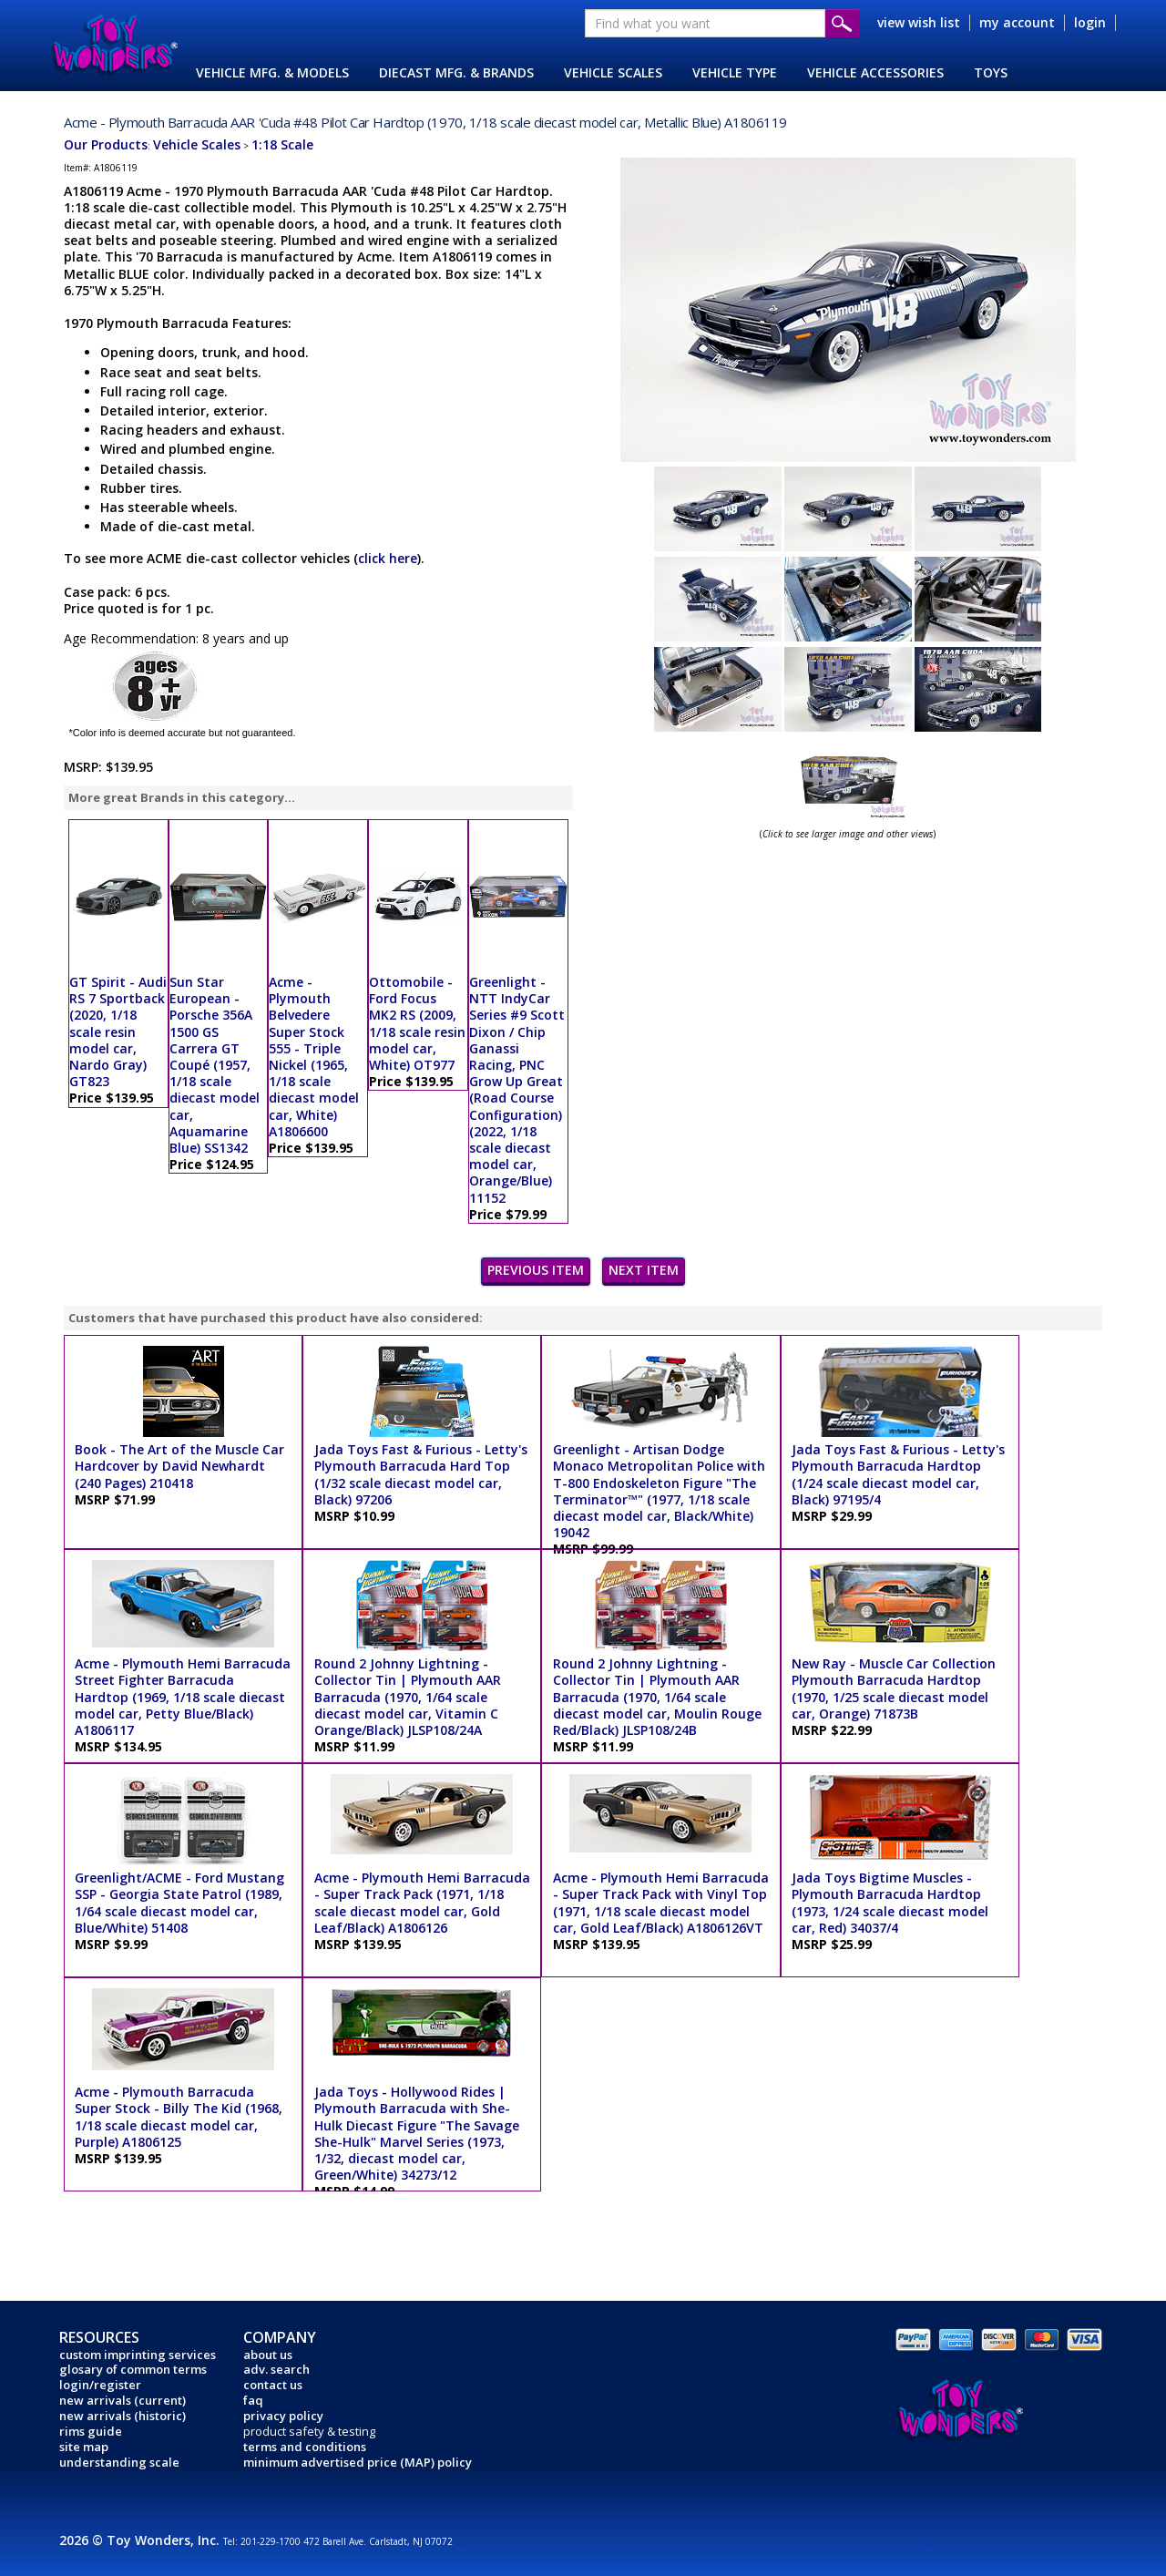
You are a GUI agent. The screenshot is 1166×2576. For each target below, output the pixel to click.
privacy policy (283, 2415)
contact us (272, 2384)
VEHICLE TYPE (734, 72)
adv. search (276, 2369)
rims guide (90, 2431)
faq (253, 2400)
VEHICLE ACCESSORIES (875, 72)
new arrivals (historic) (122, 2415)
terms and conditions (304, 2446)
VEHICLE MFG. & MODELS (272, 72)
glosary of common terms (133, 2369)
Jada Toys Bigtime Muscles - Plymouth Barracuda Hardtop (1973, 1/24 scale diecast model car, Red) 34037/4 (890, 1902)
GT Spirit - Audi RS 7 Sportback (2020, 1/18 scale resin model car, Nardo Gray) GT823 (118, 1031)
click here (387, 558)
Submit (842, 23)
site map (83, 2446)
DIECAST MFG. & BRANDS (456, 72)
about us (267, 2354)
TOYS (990, 72)
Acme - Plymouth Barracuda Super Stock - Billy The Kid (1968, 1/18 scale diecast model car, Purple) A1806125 (178, 2116)
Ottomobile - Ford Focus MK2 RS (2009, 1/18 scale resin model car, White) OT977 (417, 1023)
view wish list (918, 22)
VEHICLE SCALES (613, 72)
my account (1017, 22)
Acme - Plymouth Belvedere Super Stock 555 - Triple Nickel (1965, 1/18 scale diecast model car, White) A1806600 (314, 1056)
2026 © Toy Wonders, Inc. (141, 2540)
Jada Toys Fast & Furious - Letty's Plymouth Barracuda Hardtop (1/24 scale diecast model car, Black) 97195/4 (898, 1474)
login (1090, 22)
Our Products (106, 144)
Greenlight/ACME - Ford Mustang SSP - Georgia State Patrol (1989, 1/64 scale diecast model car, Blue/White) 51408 (179, 1902)
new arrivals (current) (122, 2400)
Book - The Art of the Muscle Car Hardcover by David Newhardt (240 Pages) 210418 (179, 1466)
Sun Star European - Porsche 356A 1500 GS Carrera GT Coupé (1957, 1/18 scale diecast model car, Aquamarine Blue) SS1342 (214, 1064)
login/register (100, 2384)
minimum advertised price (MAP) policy (357, 2462)
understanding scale (119, 2462)
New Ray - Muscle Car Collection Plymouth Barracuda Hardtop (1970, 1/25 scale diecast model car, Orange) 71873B (894, 1688)
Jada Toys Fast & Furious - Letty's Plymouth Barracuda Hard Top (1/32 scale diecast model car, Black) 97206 (420, 1474)
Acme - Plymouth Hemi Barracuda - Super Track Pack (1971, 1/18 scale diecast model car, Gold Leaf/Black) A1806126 (422, 1902)
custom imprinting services (137, 2354)
